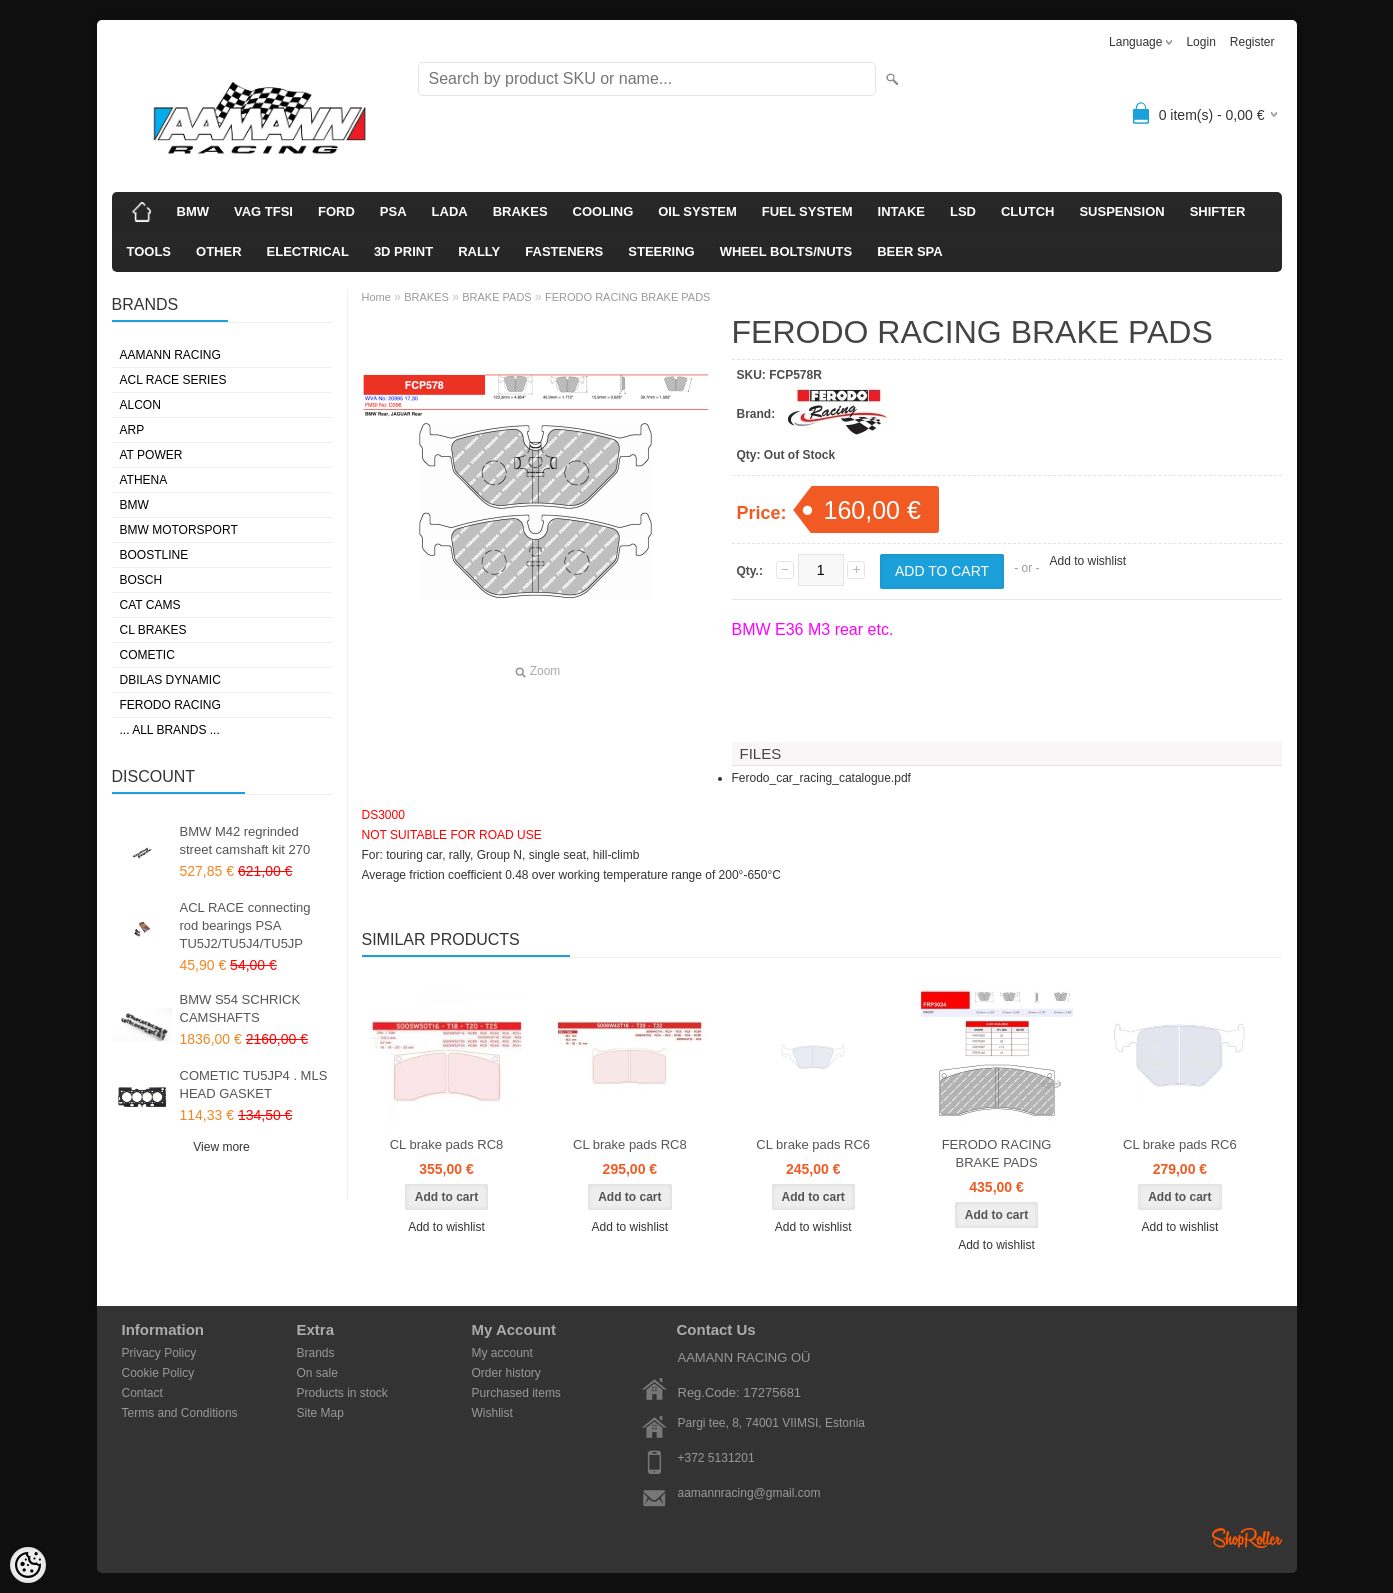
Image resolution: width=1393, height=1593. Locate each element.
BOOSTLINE (154, 555)
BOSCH (141, 580)
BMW (193, 211)
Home (376, 297)
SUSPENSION (1121, 211)
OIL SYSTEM (697, 211)
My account (502, 1353)
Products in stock (342, 1393)
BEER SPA (910, 251)
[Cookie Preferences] (28, 1565)
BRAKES (520, 211)
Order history (506, 1373)
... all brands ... (170, 730)
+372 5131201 (716, 1458)
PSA (393, 211)
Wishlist (492, 1413)
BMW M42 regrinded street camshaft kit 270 (245, 840)
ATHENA (144, 480)
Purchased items (516, 1393)
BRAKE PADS (497, 297)
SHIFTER (1218, 211)
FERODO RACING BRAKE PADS (627, 297)
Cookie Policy (158, 1373)
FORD (336, 211)
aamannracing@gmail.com (749, 1493)
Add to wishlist (1087, 561)
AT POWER (151, 455)
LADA (450, 211)
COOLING (603, 211)
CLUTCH (1027, 211)
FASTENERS (564, 251)
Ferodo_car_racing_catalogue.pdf (821, 778)
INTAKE (901, 211)
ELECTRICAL (308, 251)
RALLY (479, 251)
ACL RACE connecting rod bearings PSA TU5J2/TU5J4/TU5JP (245, 925)
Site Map (320, 1413)
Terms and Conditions (180, 1413)
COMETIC (147, 655)
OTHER (219, 251)
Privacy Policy (159, 1353)
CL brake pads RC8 (447, 1144)
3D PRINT (403, 251)
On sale (317, 1373)
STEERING (661, 251)
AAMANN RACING (170, 355)
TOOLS (149, 251)
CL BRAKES (153, 630)
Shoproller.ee (1247, 1538)
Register (1252, 42)
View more (221, 1147)
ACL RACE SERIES (173, 380)
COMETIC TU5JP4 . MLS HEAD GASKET (254, 1084)
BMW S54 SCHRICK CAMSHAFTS (240, 1008)
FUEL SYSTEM (807, 211)
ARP (132, 430)
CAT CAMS (150, 605)
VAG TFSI (263, 211)
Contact (142, 1393)
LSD (963, 211)
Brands (316, 1353)
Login (1200, 42)
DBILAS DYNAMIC (170, 680)
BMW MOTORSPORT (179, 530)
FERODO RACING (170, 705)
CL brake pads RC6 (813, 1144)
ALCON (140, 405)
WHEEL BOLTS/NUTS (786, 251)
